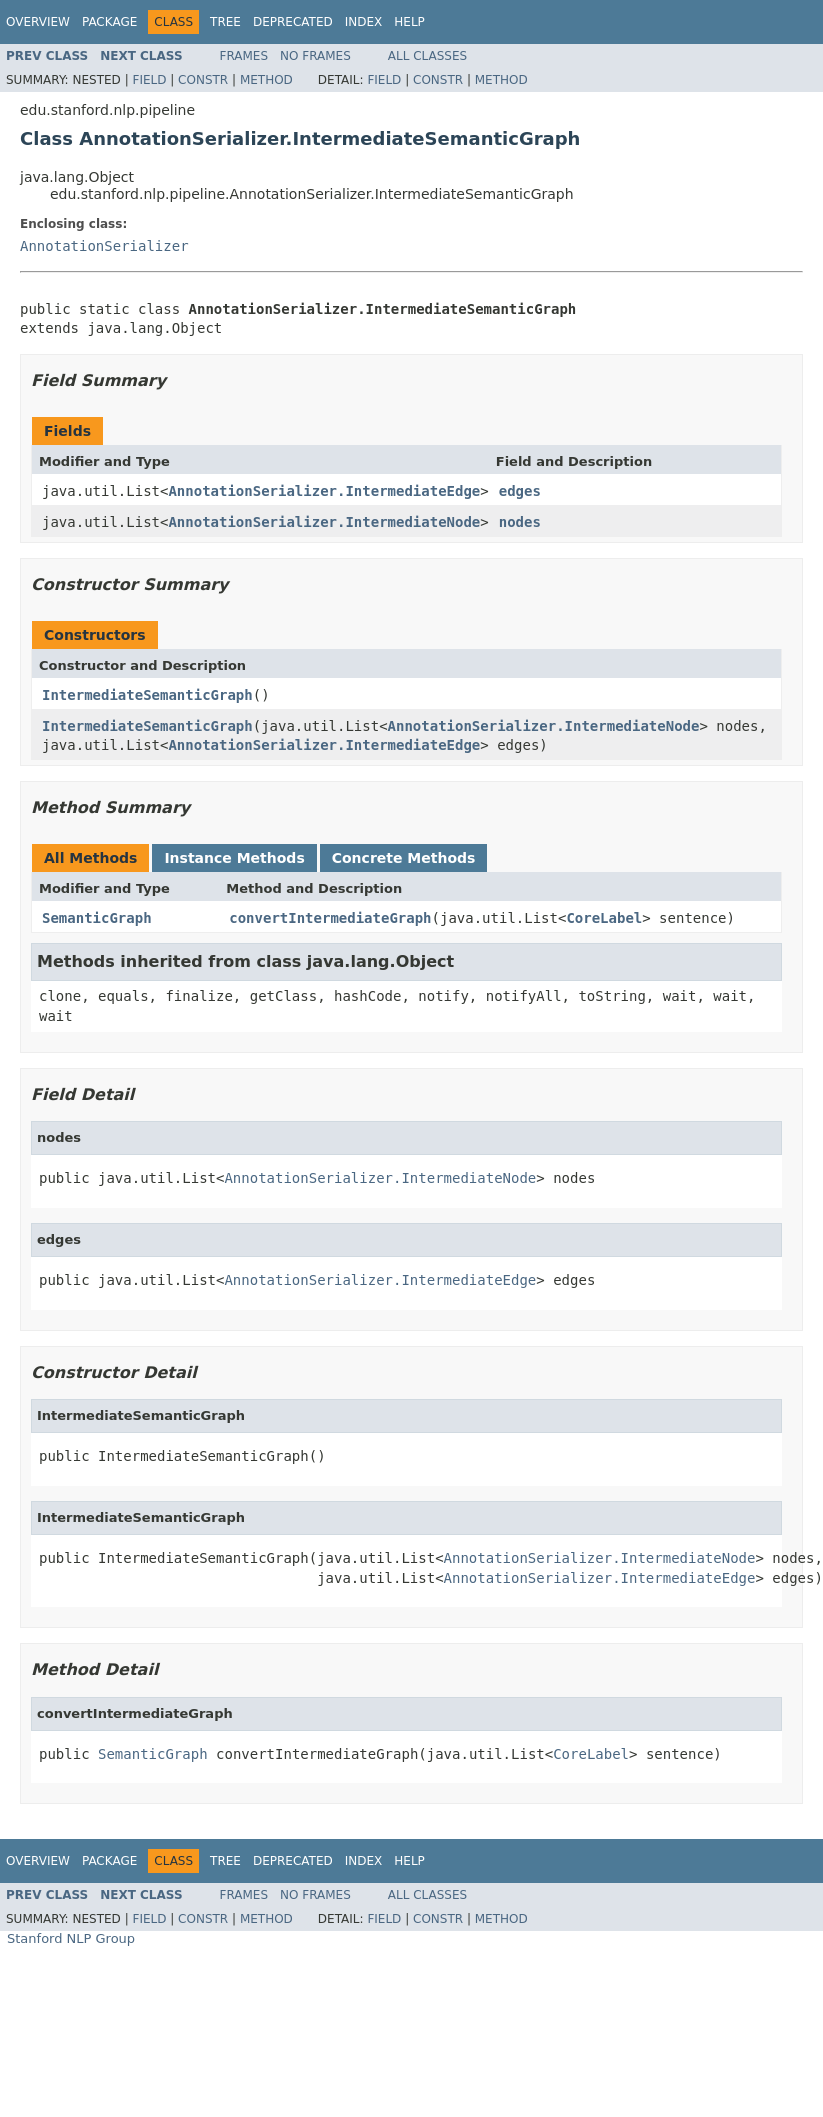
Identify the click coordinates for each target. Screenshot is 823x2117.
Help (409, 22)
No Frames (315, 56)
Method (266, 80)
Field (149, 80)
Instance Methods (234, 858)
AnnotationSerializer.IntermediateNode (324, 522)
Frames (244, 56)
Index (364, 22)
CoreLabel (604, 918)
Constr (203, 80)
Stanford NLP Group (71, 1938)
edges (520, 491)
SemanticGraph (97, 918)
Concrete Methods (404, 858)
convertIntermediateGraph (330, 918)
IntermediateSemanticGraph (147, 695)
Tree (225, 22)
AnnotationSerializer (104, 246)
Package (109, 22)
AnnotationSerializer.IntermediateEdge (324, 491)
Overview (38, 22)
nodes (520, 522)
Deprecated (293, 22)
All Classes (427, 56)
